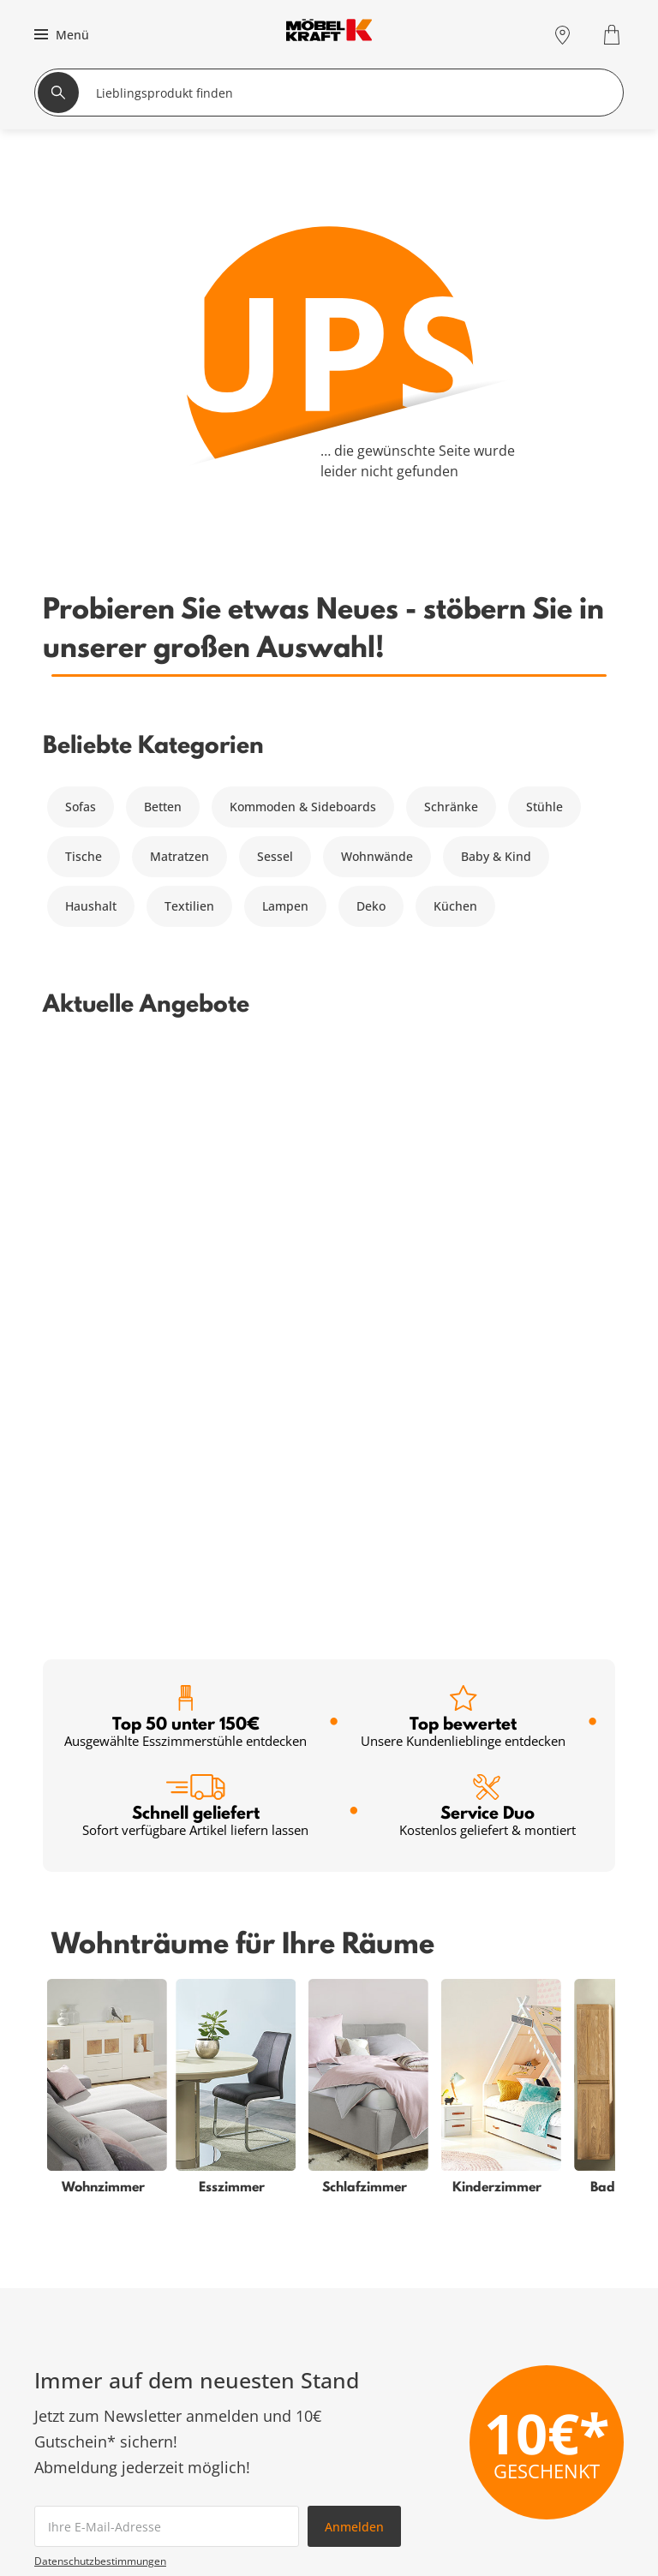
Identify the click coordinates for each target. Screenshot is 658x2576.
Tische (83, 856)
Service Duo (487, 1230)
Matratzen (179, 856)
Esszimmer (65, 2565)
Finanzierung (258, 2503)
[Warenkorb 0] (614, 35)
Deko (371, 906)
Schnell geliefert (195, 1230)
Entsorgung (539, 2503)
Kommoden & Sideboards (303, 806)
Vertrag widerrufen (561, 2483)
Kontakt (528, 2524)
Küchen (455, 906)
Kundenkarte (257, 2483)
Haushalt (91, 906)
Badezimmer (70, 2524)
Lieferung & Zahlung (565, 2545)
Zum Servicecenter (527, 2332)
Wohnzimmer (72, 2462)
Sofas (80, 806)
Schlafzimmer (73, 2483)
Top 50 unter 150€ (185, 1141)
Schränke (451, 806)
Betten (163, 806)
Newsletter (251, 2545)
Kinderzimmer (75, 2545)
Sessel (275, 856)
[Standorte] (562, 35)
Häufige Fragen (549, 2462)
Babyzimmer (70, 2503)
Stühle (544, 806)
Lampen (285, 906)
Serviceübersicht (268, 2462)
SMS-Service (255, 2524)
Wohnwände (377, 856)
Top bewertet (463, 1141)
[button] (59, 34)
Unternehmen (546, 2565)
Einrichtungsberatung (283, 2565)
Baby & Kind (496, 856)
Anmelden (354, 1951)
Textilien (189, 906)
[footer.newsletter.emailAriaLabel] (166, 1950)
